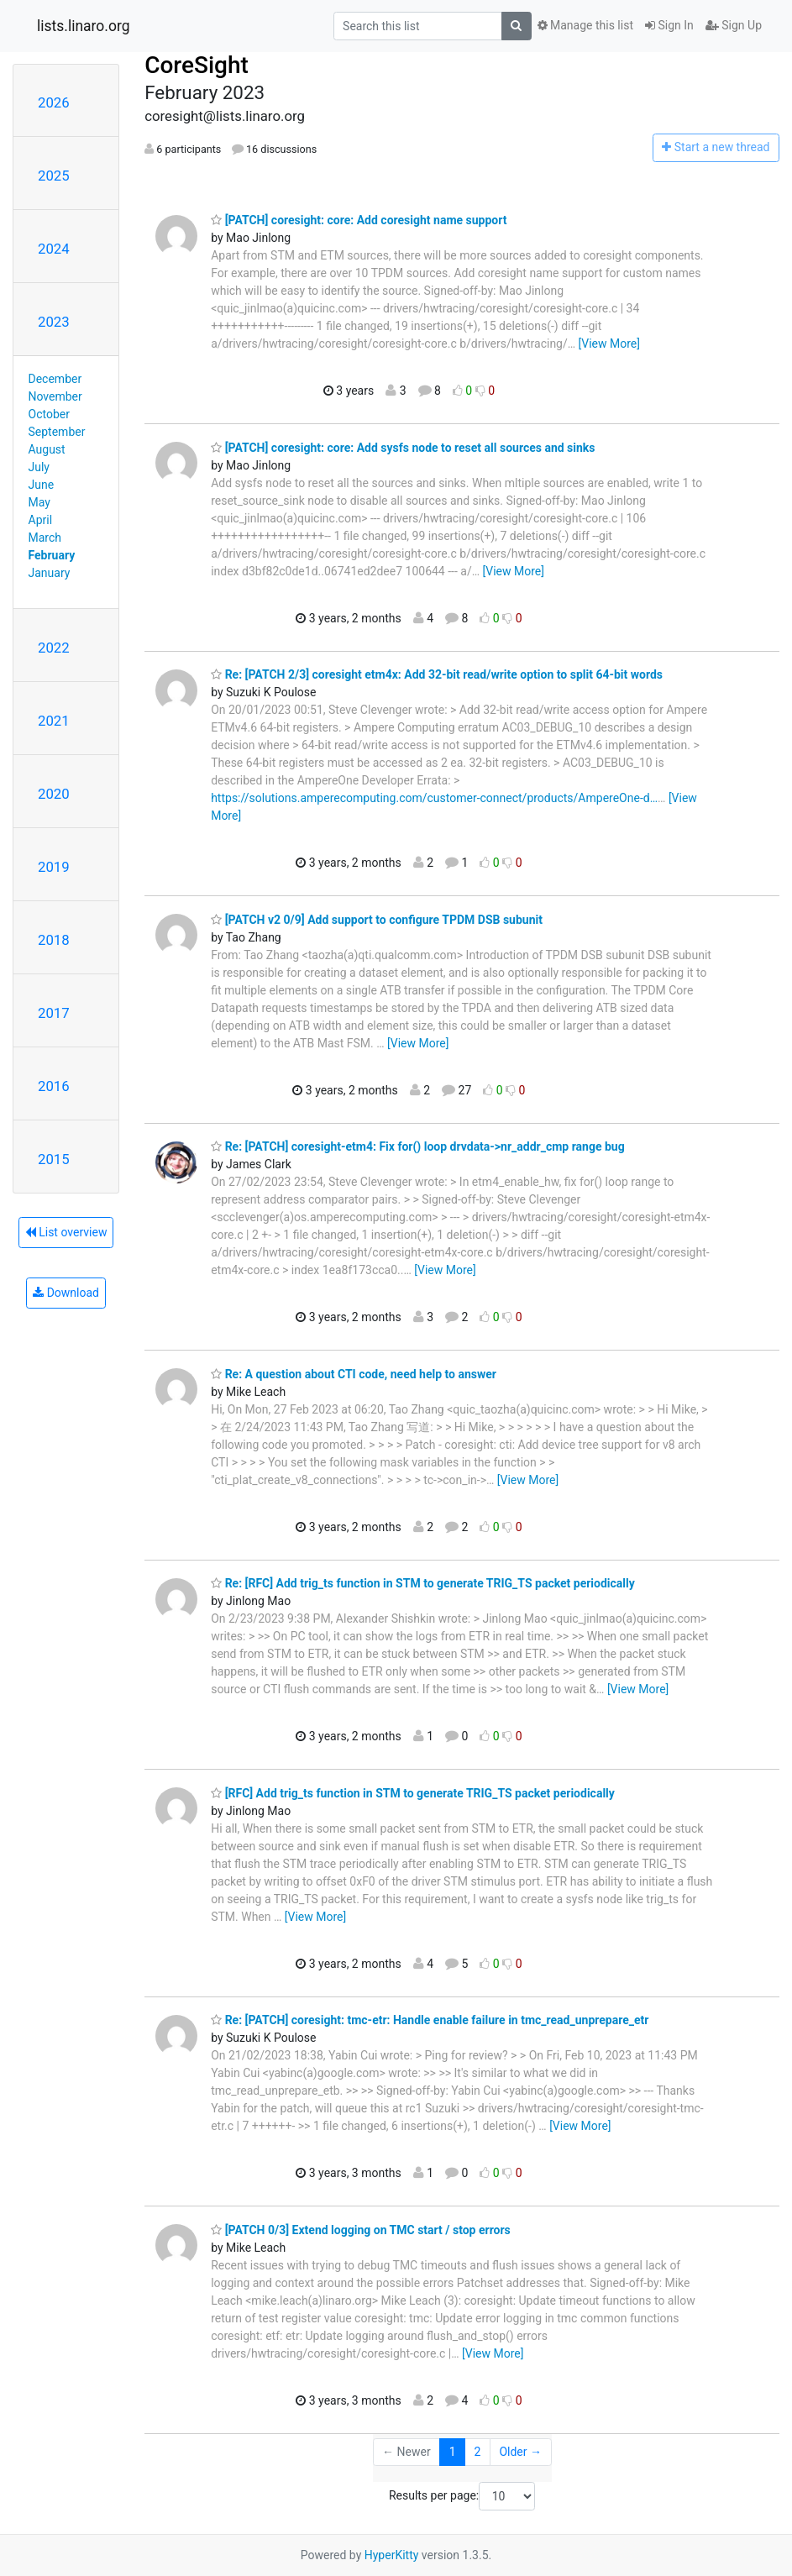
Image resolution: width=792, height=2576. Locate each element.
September (57, 431)
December (55, 379)
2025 (54, 175)
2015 (54, 1159)
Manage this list (585, 25)
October (49, 414)
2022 (54, 647)
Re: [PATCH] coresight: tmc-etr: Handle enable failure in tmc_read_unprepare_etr (429, 2020)
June (42, 484)
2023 (54, 321)
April (41, 520)
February (52, 555)
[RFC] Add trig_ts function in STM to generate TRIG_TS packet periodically (413, 1793)
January (50, 573)
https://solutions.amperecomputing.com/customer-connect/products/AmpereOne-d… (434, 798)
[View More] (609, 343)
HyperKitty (392, 2555)
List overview (66, 1232)
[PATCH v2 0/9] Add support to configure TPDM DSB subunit (377, 919)
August (47, 449)
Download (66, 1292)
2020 (54, 793)
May (39, 502)
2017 (54, 1013)
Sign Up (733, 25)
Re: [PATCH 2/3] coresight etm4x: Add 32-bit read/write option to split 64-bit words (437, 674)
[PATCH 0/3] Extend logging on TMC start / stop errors (361, 2230)
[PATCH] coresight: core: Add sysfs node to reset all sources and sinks (403, 447)
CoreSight (196, 65)
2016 (54, 1086)
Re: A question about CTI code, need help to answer (353, 1374)
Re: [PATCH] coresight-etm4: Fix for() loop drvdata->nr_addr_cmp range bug (418, 1146)
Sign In (669, 25)
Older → (520, 2451)
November (55, 396)
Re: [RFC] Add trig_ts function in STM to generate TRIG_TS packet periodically (423, 1583)
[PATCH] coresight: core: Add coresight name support (358, 220)
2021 (54, 720)
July (39, 467)
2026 (54, 102)
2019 (54, 866)
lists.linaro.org (83, 26)
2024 (54, 248)
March (45, 537)
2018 (54, 939)
